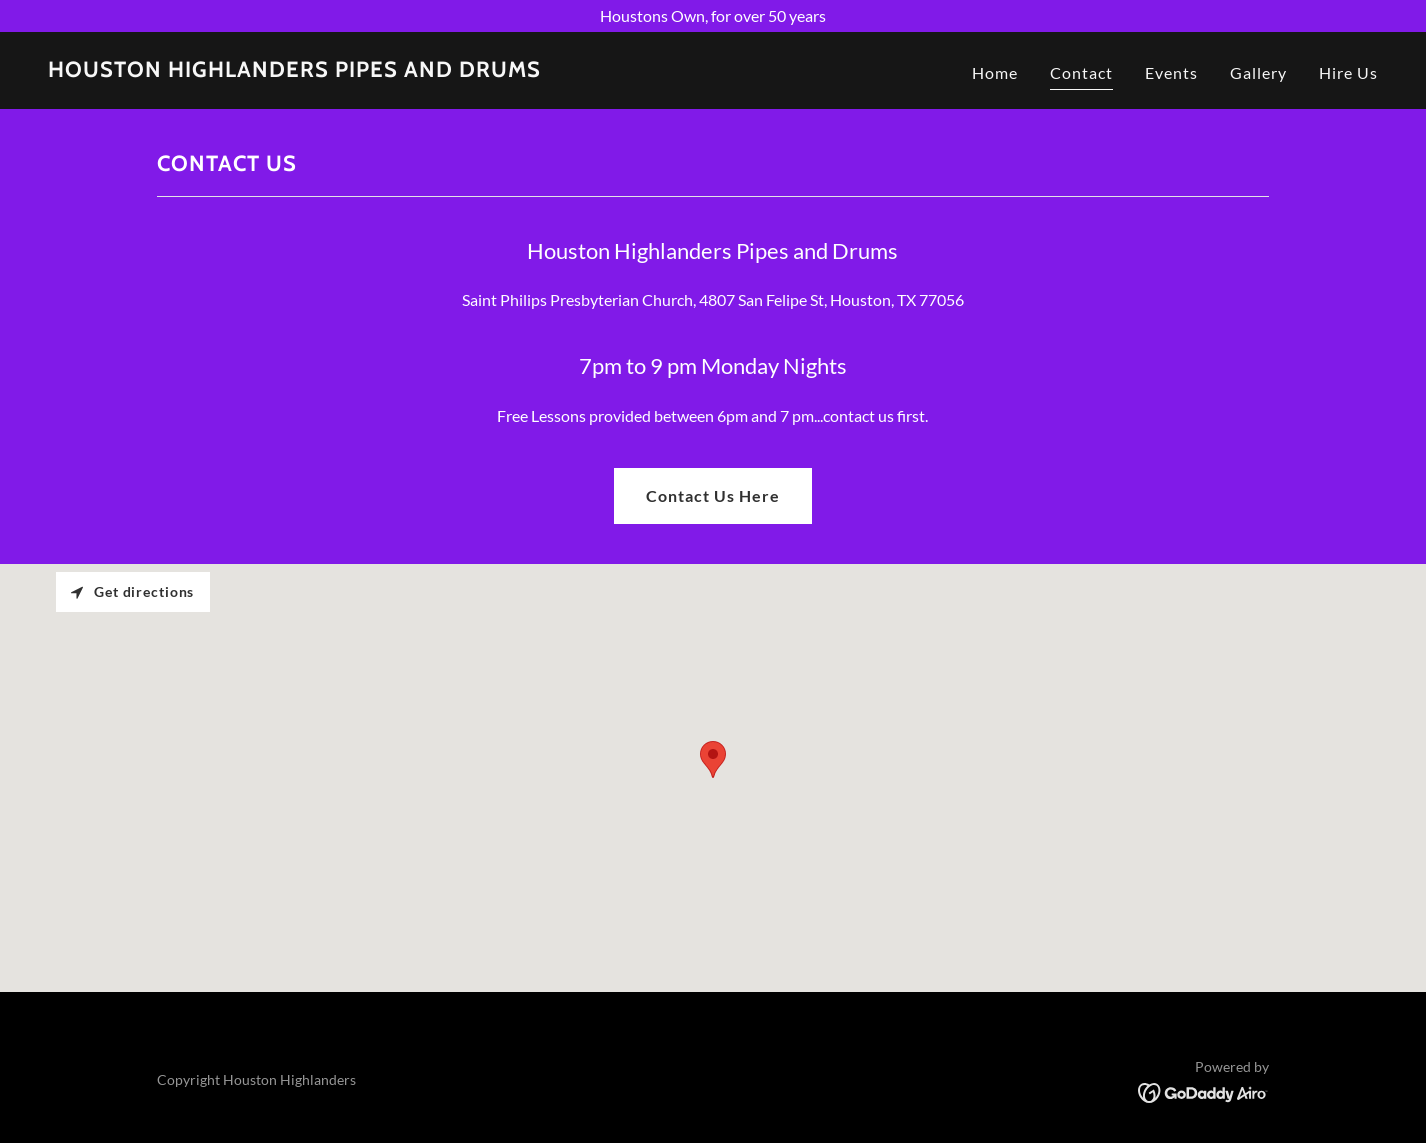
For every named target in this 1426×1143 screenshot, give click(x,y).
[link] (294, 70)
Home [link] (995, 72)
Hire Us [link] (1348, 72)
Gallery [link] (1258, 72)
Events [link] (1171, 72)
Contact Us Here (713, 495)
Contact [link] (1081, 72)
